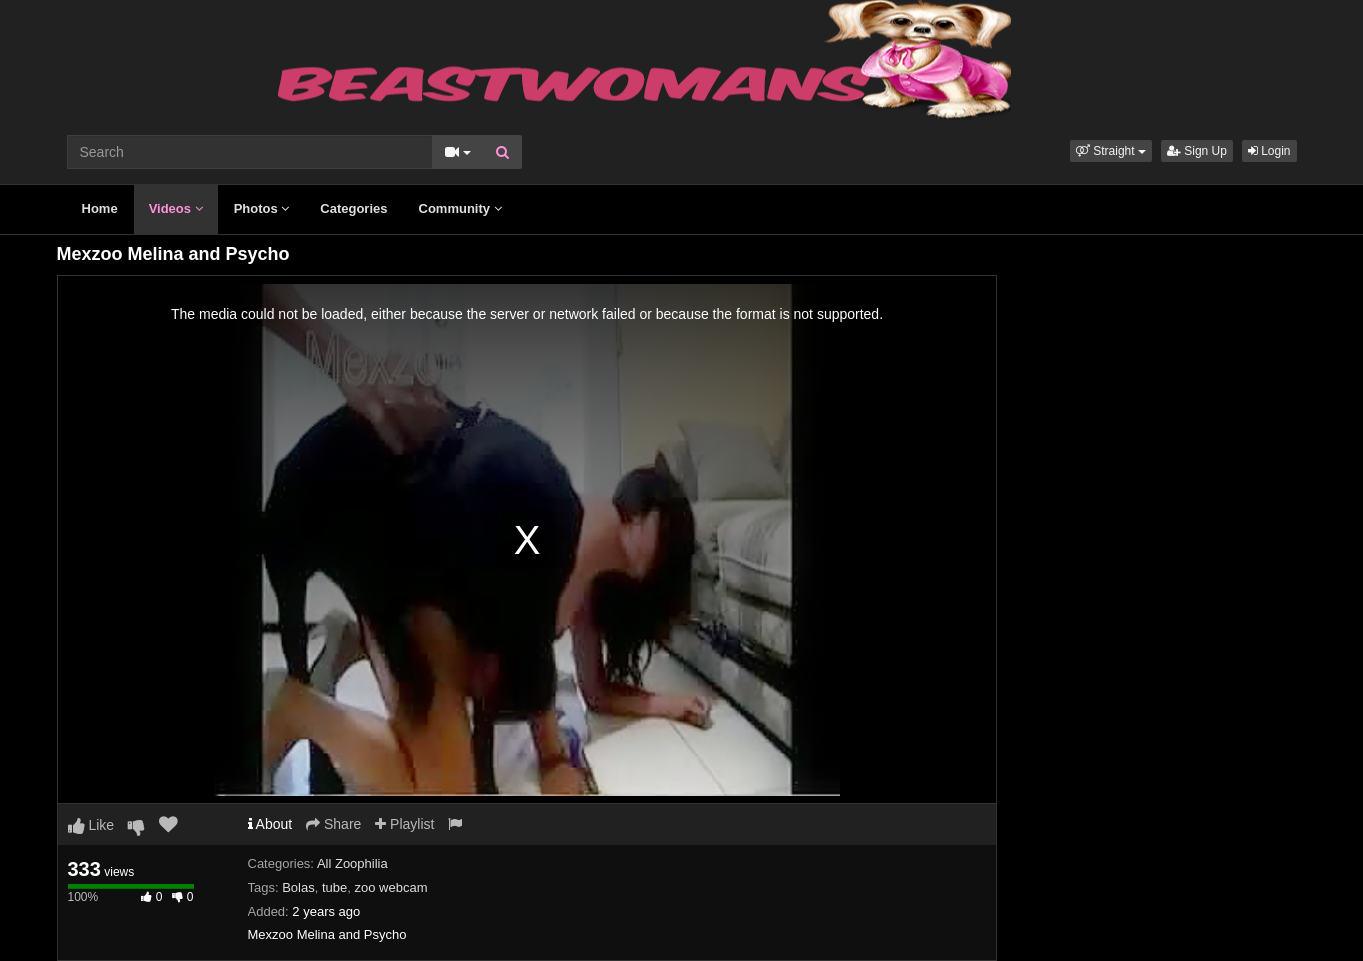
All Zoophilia (352, 863)
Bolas (298, 887)
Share (333, 824)
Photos (262, 208)
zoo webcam (391, 887)
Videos (176, 208)
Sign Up (1197, 151)
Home (100, 208)
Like (91, 825)
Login (1269, 151)
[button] (1111, 151)
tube (334, 887)
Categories (353, 208)
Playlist (404, 824)
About (270, 824)
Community (460, 208)
